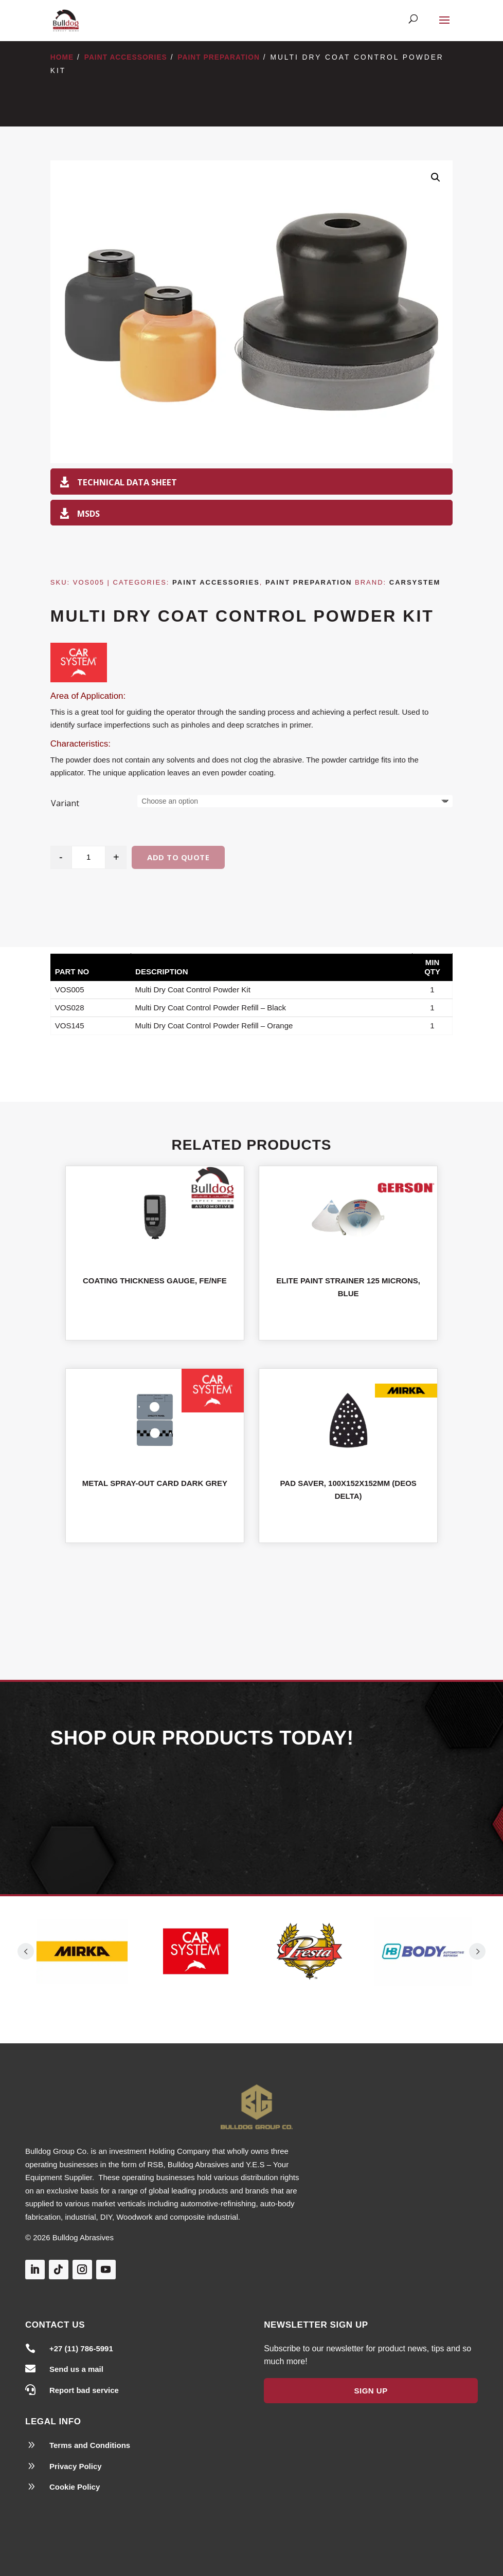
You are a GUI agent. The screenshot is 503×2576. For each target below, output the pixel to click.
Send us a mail (76, 2369)
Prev (25, 1951)
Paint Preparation (218, 57)
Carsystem (415, 582)
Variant (65, 803)
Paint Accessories (125, 57)
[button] (435, 177)
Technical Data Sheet (127, 482)
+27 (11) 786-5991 (81, 2348)
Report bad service (84, 2390)
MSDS (88, 513)
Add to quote (178, 857)
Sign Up (371, 2390)
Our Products (251, 1808)
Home (62, 57)
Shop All (251, 1598)
